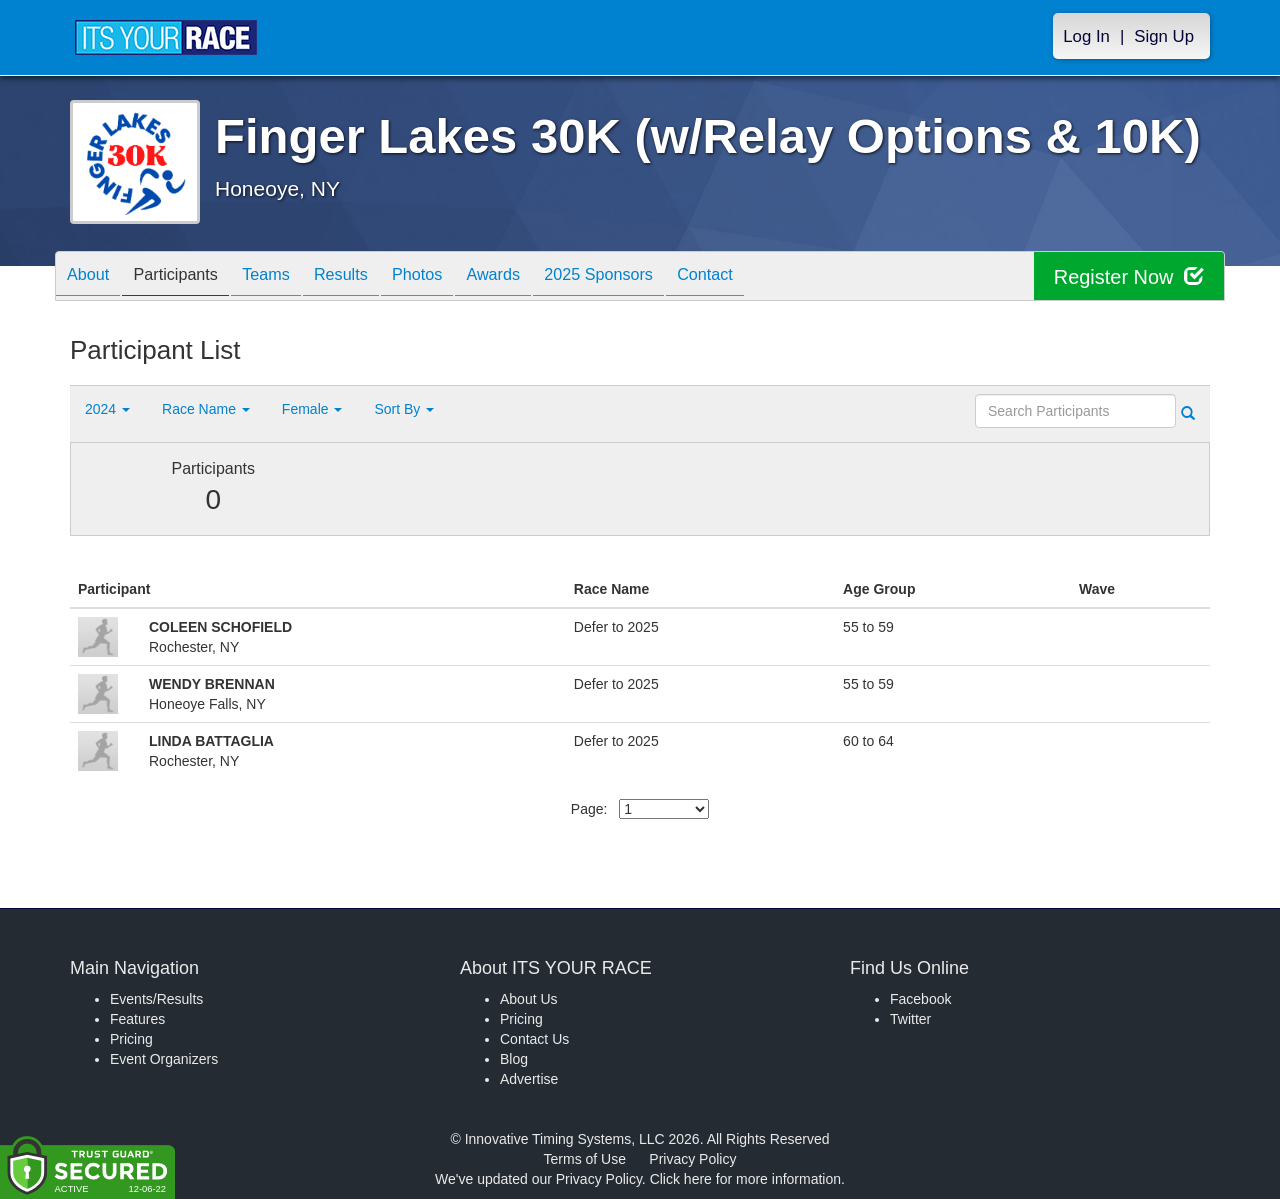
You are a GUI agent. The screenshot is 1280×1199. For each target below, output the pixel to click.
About (93, 277)
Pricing (131, 1039)
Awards (548, 277)
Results (376, 277)
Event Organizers (164, 1059)
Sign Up (1164, 36)
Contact (782, 277)
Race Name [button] (206, 409)
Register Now (1128, 276)
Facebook (920, 999)
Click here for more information (745, 1179)
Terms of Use (585, 1159)
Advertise (529, 1079)
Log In (1086, 36)
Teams (291, 277)
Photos (462, 277)
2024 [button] (107, 409)
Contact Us (534, 1039)
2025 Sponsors (664, 277)
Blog (514, 1059)
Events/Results (156, 999)
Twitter (910, 1019)
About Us (529, 999)
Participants (191, 277)
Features (137, 1019)
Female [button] (312, 409)
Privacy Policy (692, 1159)
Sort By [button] (404, 409)
